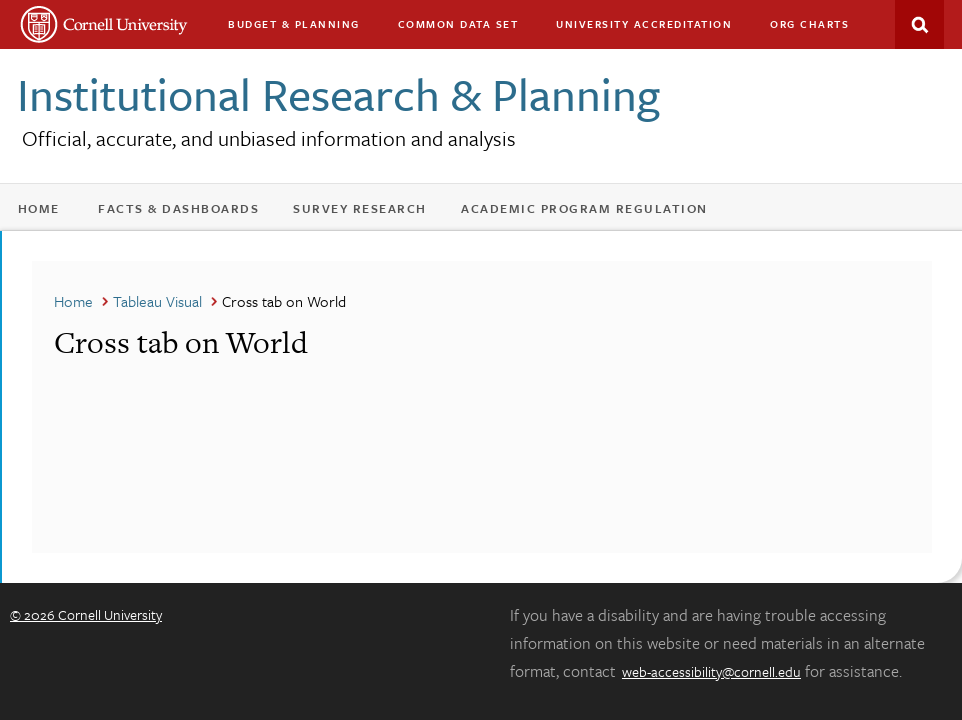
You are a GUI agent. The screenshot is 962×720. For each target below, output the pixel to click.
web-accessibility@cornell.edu (711, 671)
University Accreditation (644, 24)
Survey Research (360, 208)
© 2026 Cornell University (86, 614)
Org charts (809, 24)
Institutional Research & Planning (338, 93)
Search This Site (919, 24)
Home (39, 208)
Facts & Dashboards (178, 208)
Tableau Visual (157, 301)
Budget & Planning (294, 24)
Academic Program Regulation (584, 208)
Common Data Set (458, 24)
